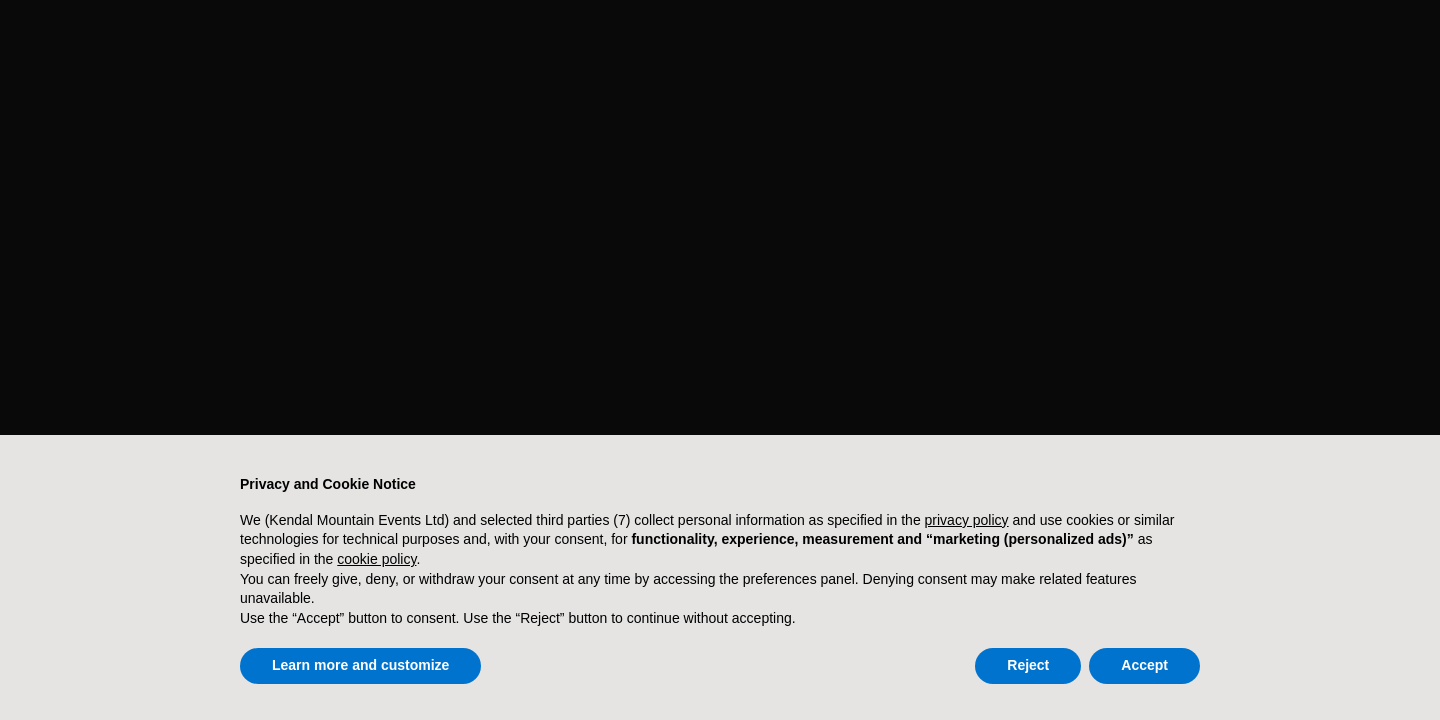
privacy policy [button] (967, 520)
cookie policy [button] (376, 559)
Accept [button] (1144, 665)
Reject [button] (1028, 665)
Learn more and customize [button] (360, 665)
